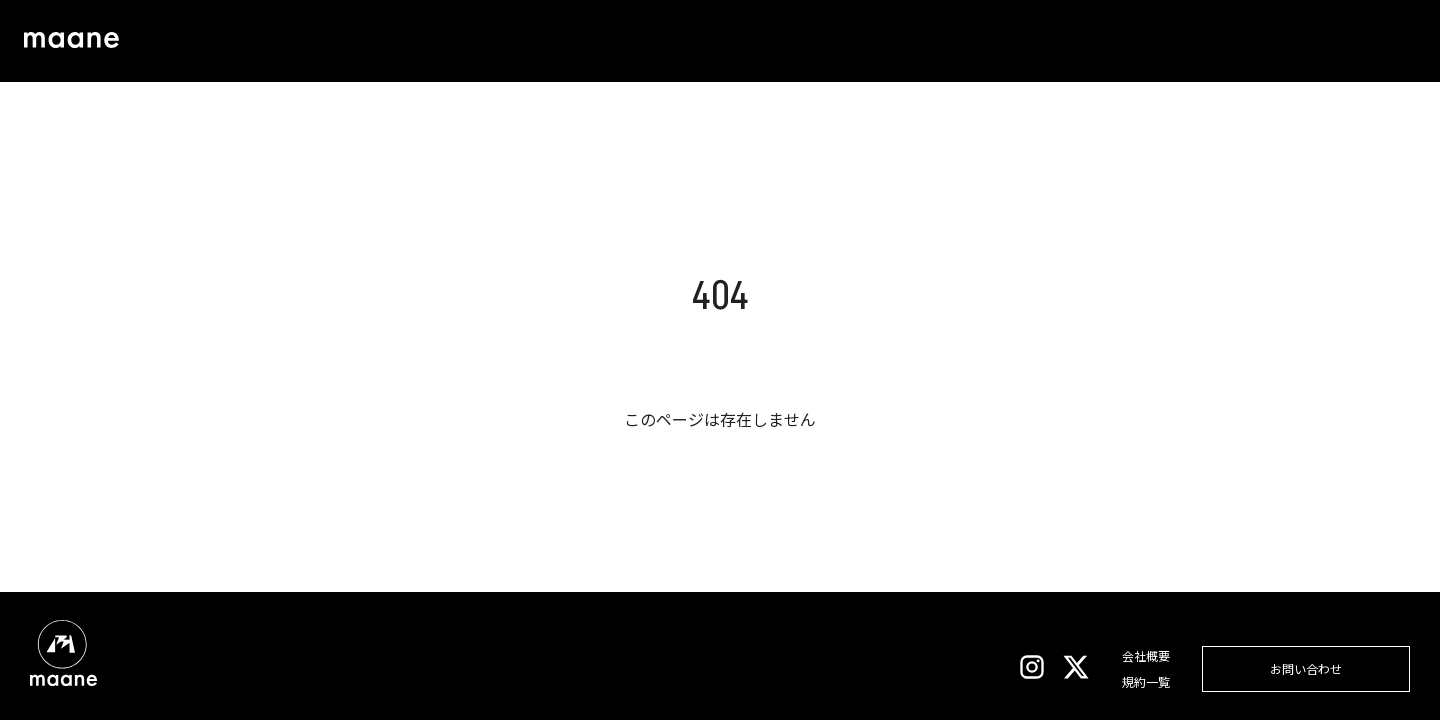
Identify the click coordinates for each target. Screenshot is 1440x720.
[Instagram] (1032, 669)
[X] (1076, 669)
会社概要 (1146, 655)
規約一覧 (1146, 681)
